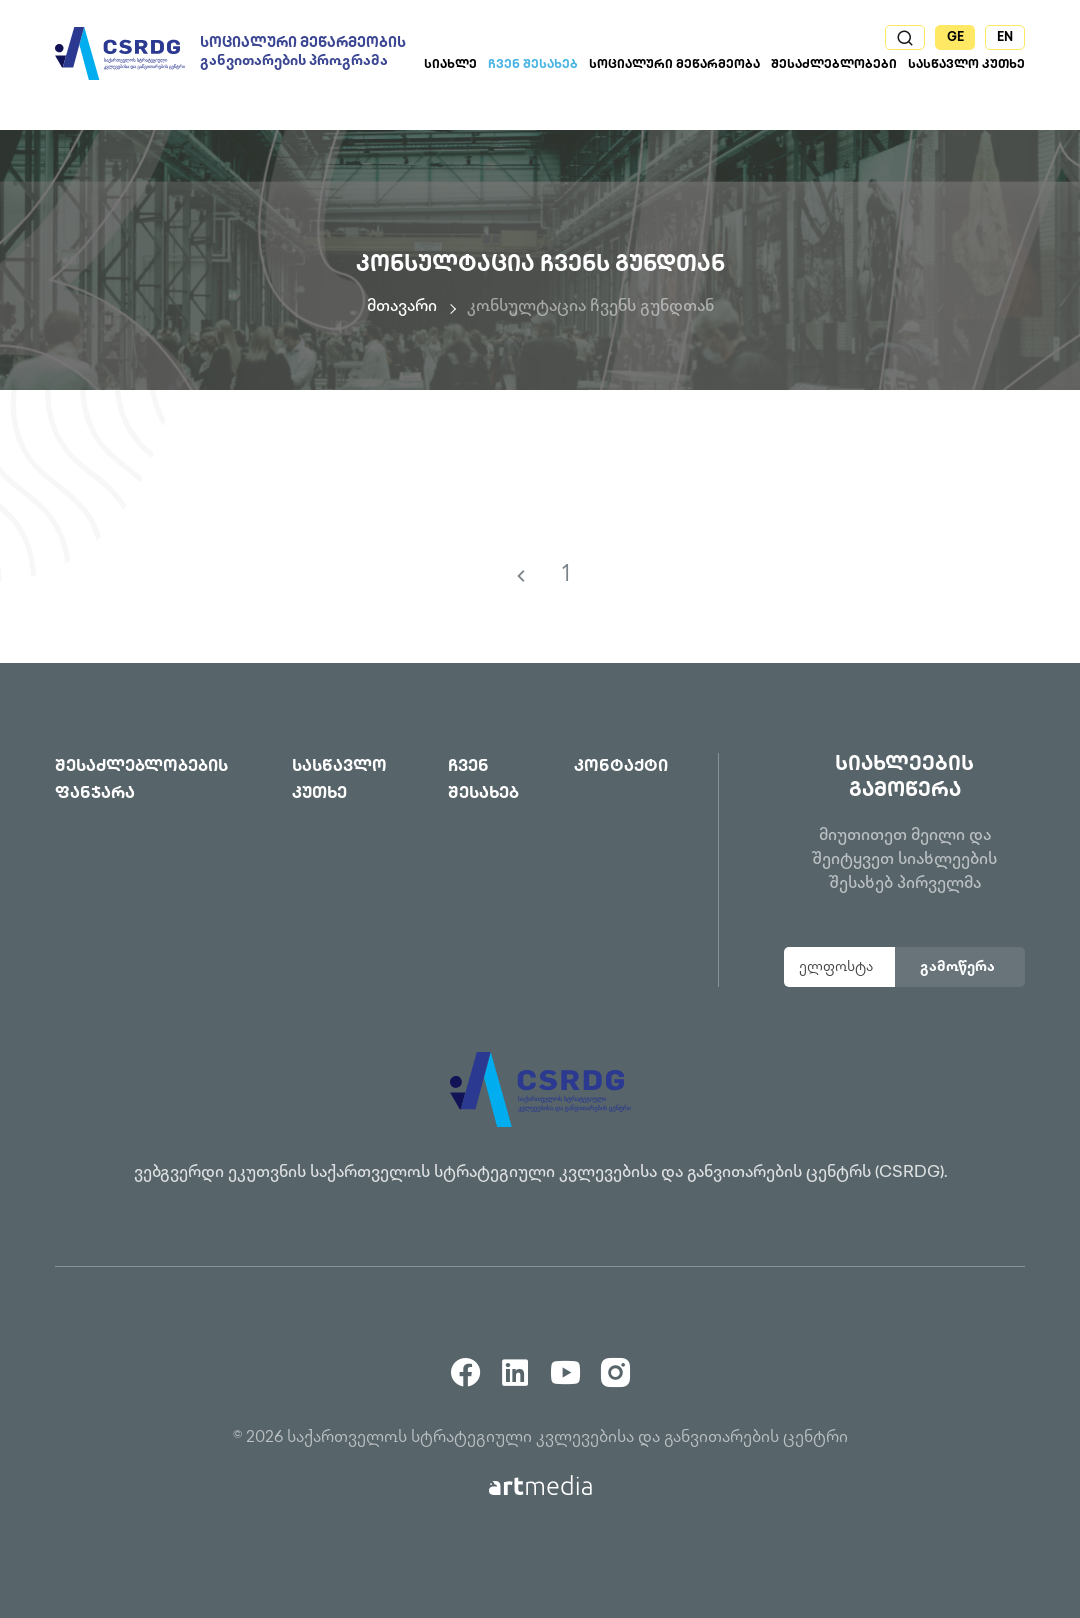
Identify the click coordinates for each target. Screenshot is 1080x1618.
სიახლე (450, 65)
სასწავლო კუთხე (966, 65)
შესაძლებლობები (834, 65)
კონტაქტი (621, 767)
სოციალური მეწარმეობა (674, 65)
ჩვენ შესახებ (533, 65)
